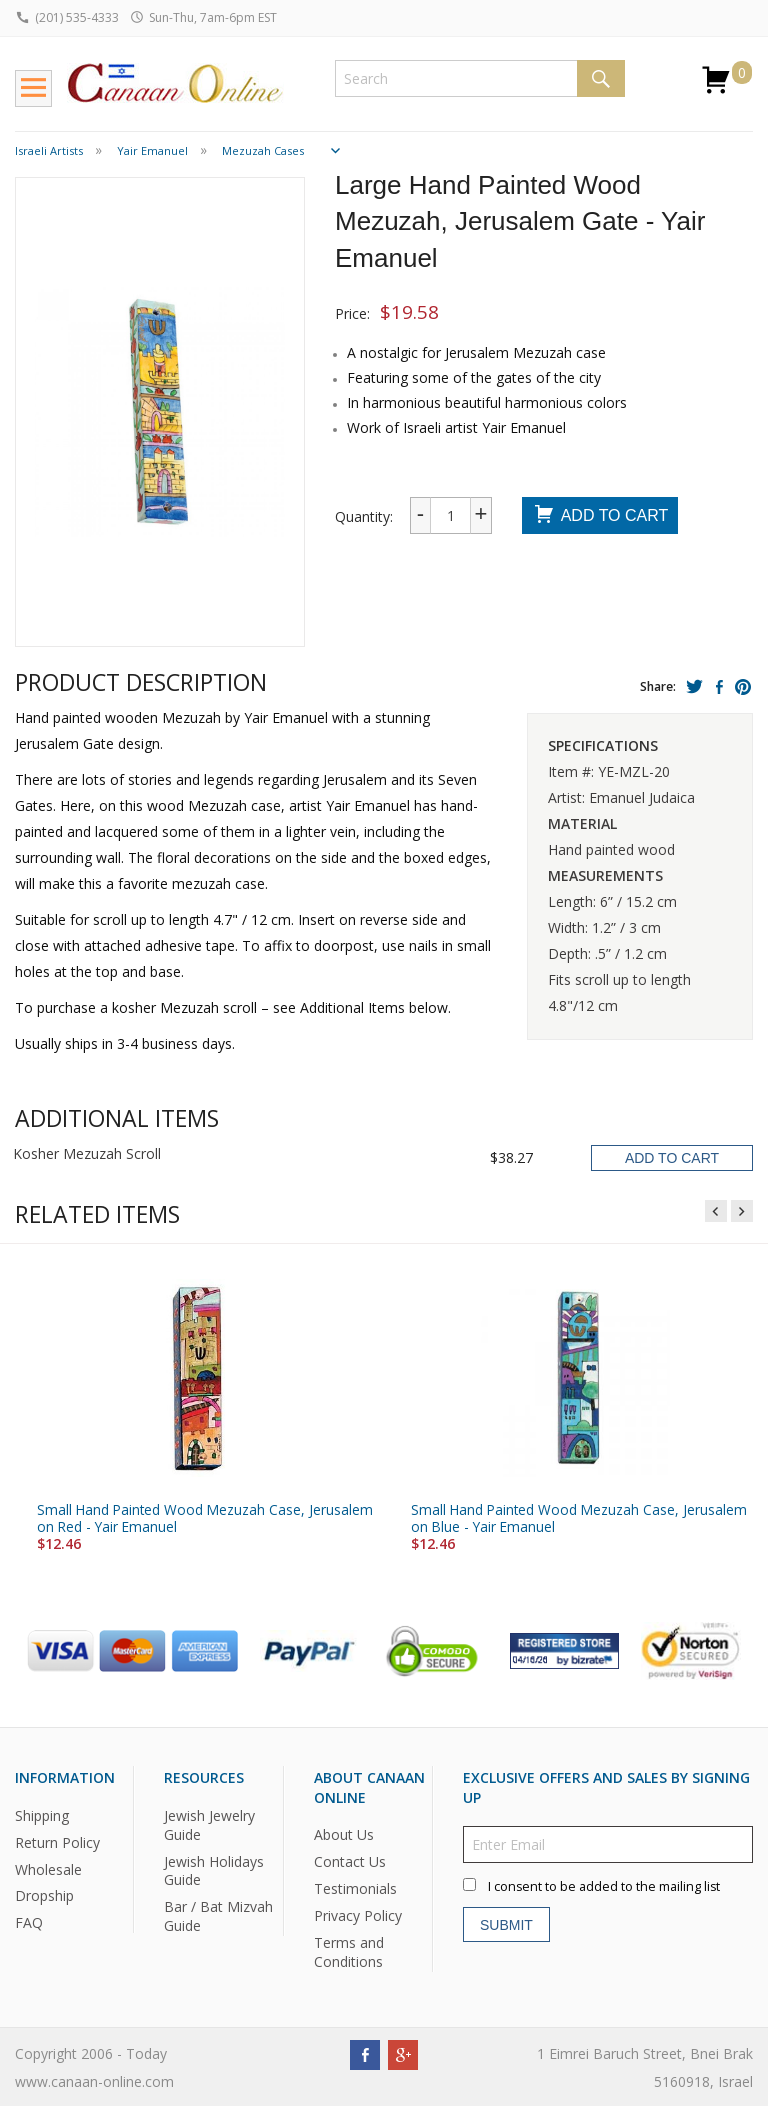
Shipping (42, 1815)
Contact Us (350, 1861)
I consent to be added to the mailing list (604, 1886)
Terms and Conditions (349, 1952)
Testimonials (355, 1888)
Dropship (44, 1895)
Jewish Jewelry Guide (209, 1825)
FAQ (29, 1922)
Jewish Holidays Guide (214, 1870)
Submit (506, 1925)
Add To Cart (600, 516)
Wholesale (48, 1868)
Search (601, 78)
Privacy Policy (358, 1915)
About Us (344, 1834)
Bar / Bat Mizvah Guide (218, 1916)
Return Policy (57, 1842)
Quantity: (364, 516)
